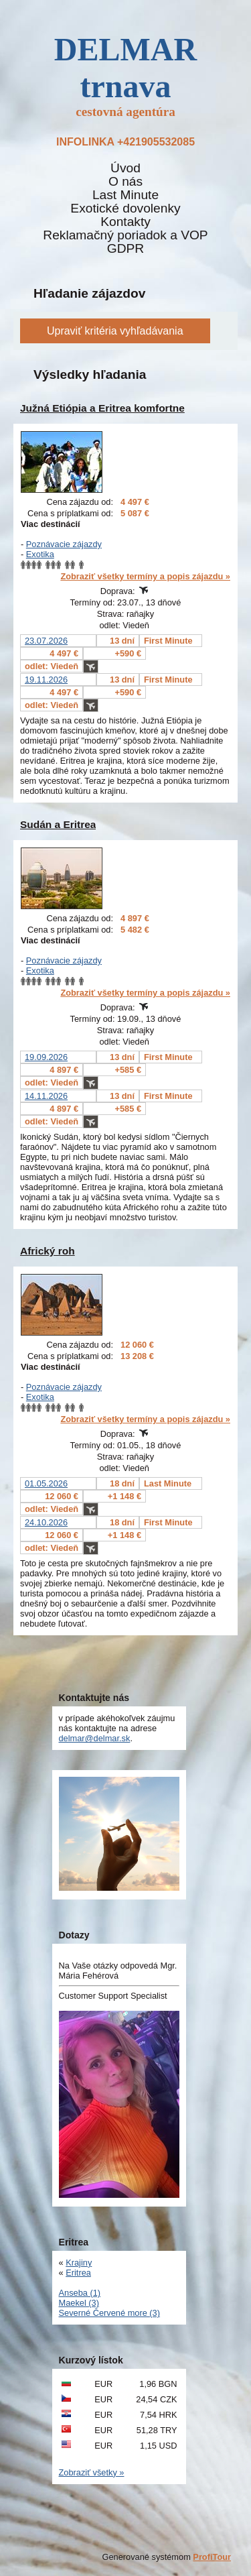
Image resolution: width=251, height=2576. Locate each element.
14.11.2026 (46, 1096)
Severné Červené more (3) (110, 2313)
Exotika (40, 554)
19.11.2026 (46, 680)
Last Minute (125, 195)
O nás (125, 181)
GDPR (125, 248)
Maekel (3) (79, 2303)
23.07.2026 (46, 641)
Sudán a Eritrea (58, 824)
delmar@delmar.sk (95, 1738)
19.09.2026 (46, 1057)
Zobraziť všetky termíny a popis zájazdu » (145, 576)
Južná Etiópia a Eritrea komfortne (102, 408)
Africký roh (47, 1250)
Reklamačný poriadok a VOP (125, 235)
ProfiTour (212, 2557)
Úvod (125, 168)
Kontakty (125, 222)
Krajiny (79, 2263)
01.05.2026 (46, 1483)
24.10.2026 (46, 1522)
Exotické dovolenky (125, 208)
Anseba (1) (80, 2293)
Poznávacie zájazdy (64, 544)
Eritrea (78, 2273)
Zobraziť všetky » (91, 2472)
